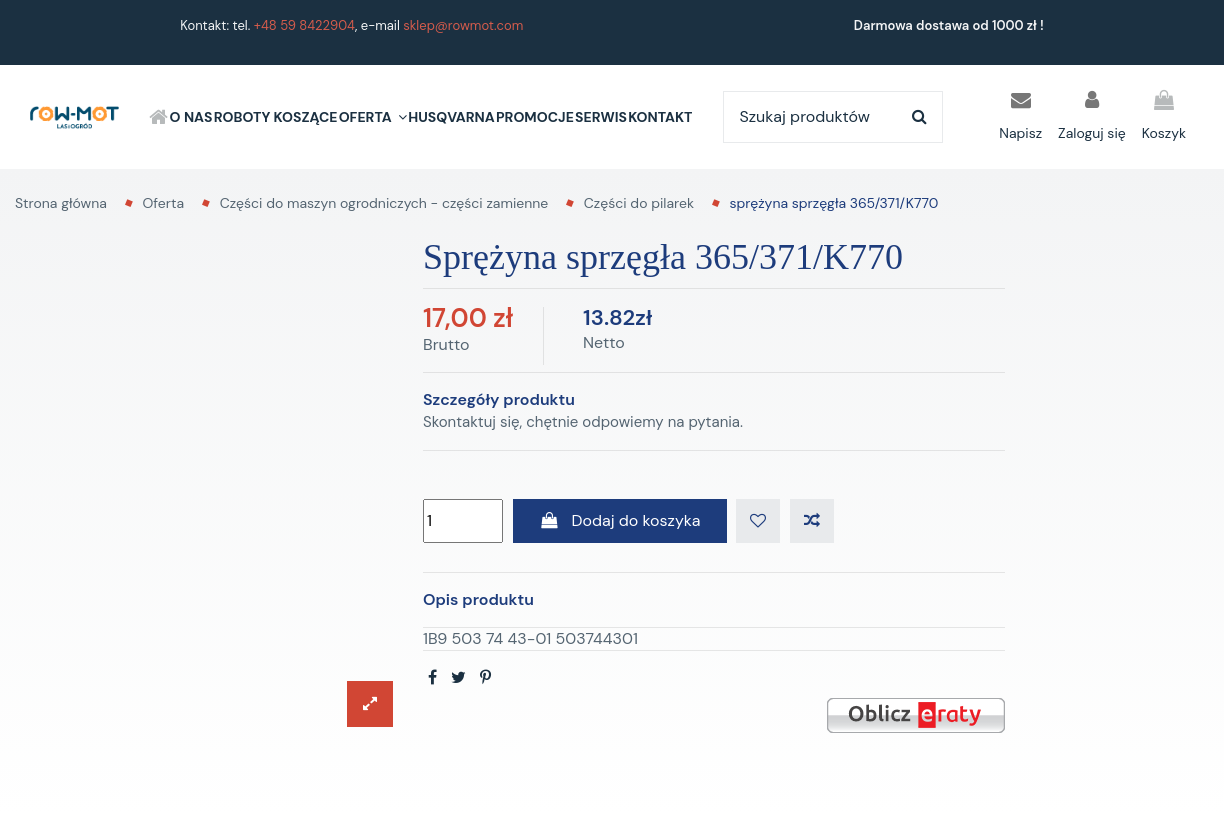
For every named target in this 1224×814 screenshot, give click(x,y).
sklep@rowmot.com (463, 25)
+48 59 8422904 (304, 25)
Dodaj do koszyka (620, 520)
